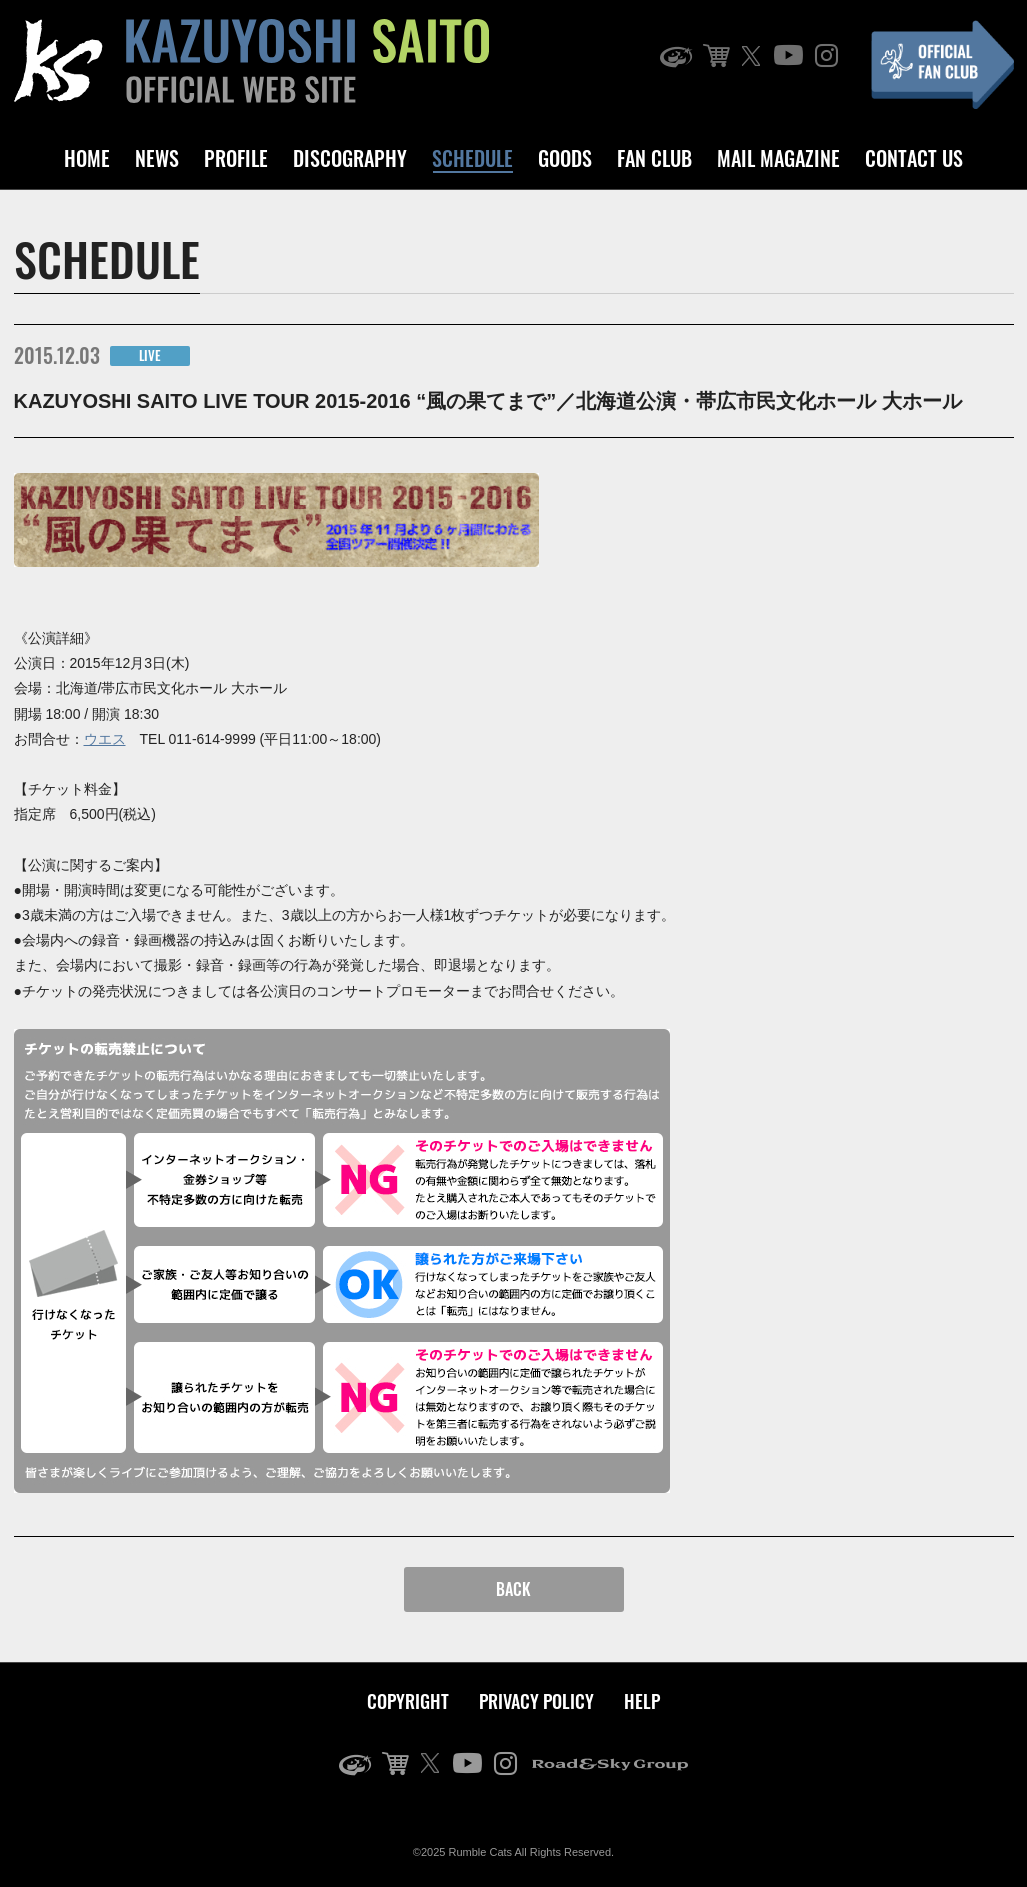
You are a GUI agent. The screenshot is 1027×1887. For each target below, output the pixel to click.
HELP (642, 1701)
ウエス (105, 739)
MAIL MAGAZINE (778, 158)
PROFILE (236, 158)
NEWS (157, 158)
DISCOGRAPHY (350, 158)
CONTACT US (914, 158)
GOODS (565, 158)
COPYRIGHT (408, 1701)
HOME (87, 158)
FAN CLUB (654, 158)
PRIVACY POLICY (536, 1701)
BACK (513, 1589)
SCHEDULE (472, 158)
